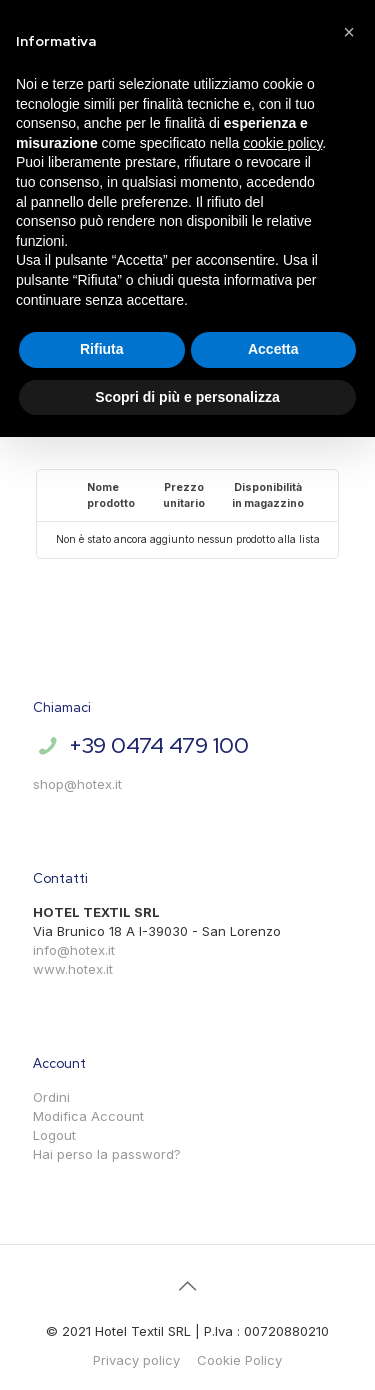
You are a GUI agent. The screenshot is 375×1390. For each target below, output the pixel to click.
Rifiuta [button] (102, 349)
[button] (349, 32)
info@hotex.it (74, 950)
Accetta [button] (273, 349)
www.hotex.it (73, 969)
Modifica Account (88, 1116)
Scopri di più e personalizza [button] (187, 397)
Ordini (51, 1097)
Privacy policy (136, 1360)
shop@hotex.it (77, 784)
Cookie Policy (239, 1360)
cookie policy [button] (282, 143)
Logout (54, 1135)
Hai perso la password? (107, 1154)
